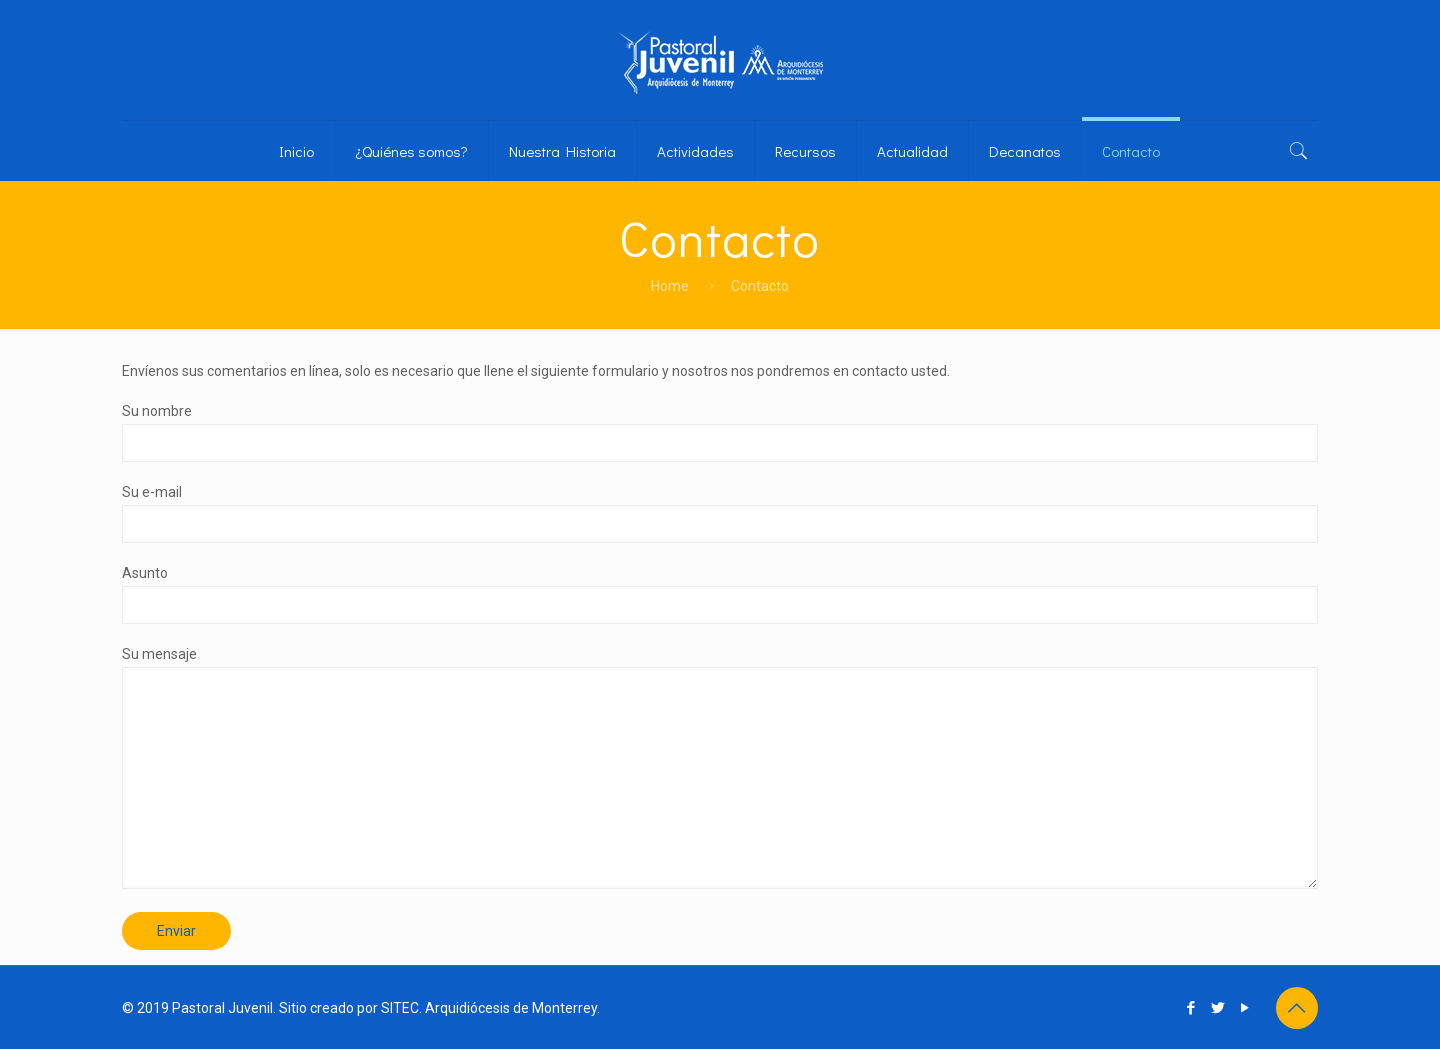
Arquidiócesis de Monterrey (511, 1008)
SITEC (400, 1008)
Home (670, 286)
